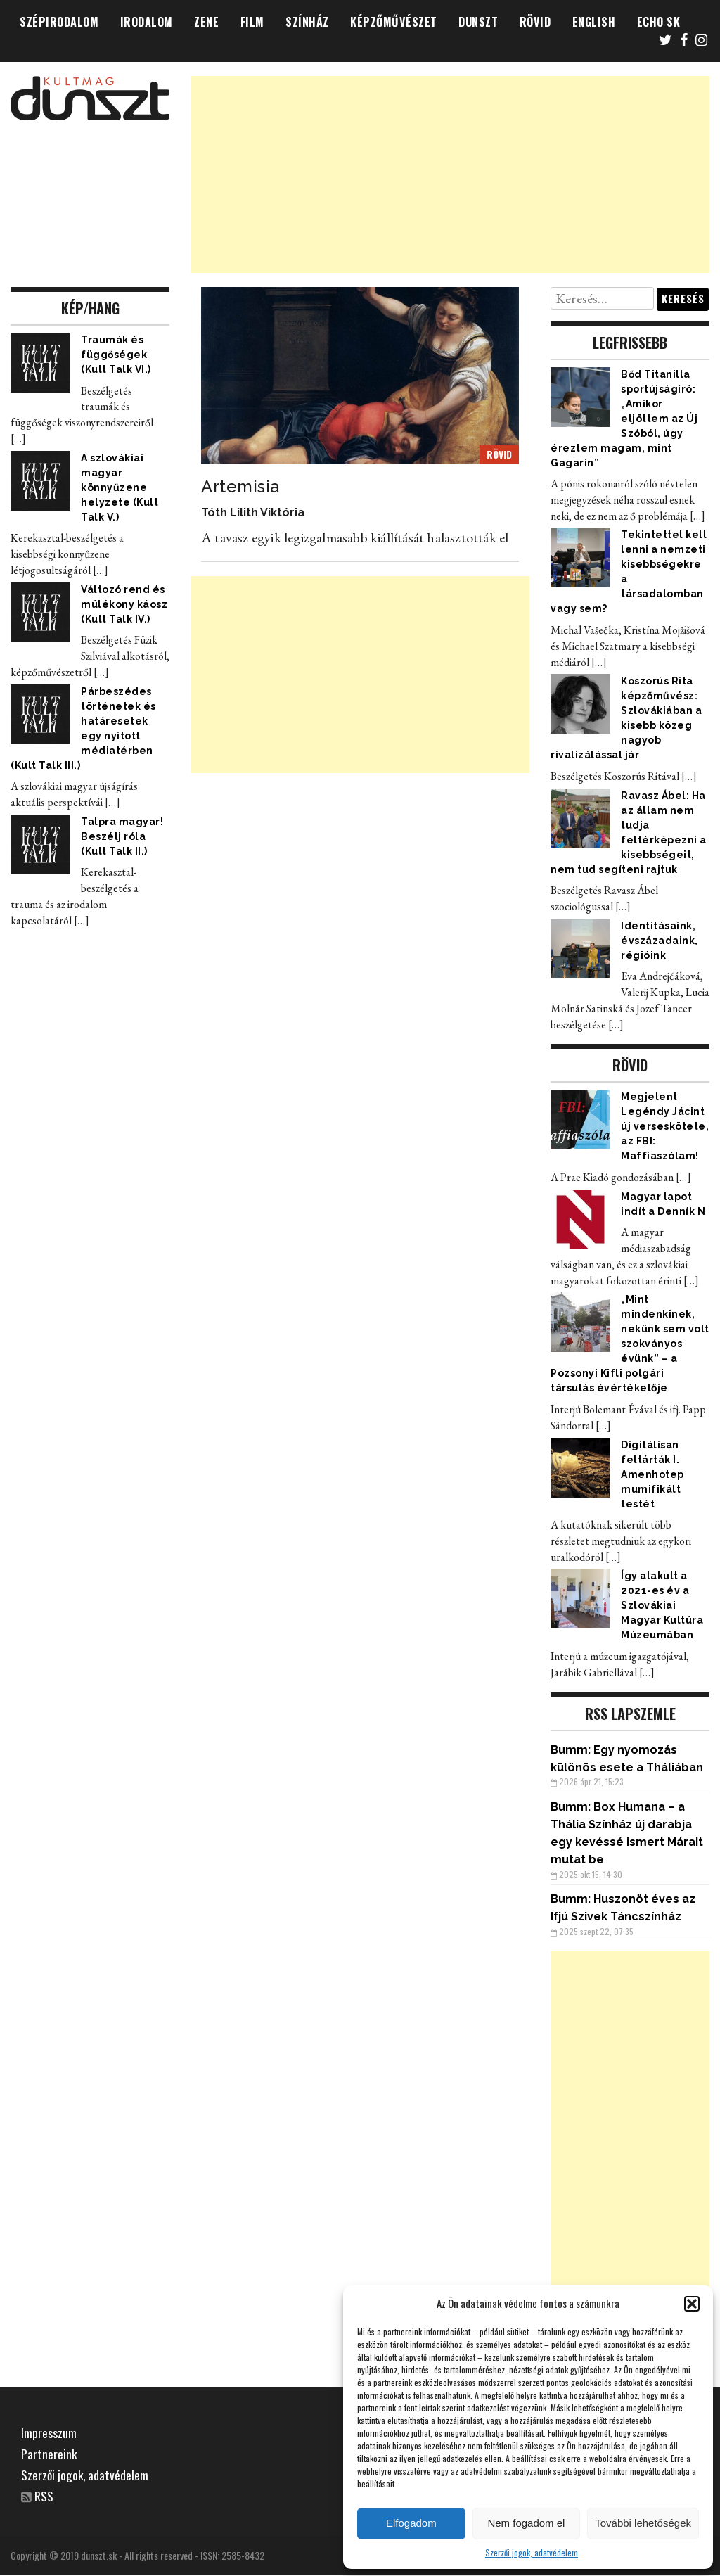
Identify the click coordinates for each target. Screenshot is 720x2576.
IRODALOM (146, 21)
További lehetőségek (643, 2523)
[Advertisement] (450, 174)
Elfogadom (411, 2523)
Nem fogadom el (526, 2523)
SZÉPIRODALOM (59, 21)
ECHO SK (659, 21)
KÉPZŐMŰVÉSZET (393, 21)
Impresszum (49, 2432)
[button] (692, 2304)
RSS (44, 2496)
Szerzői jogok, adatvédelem (531, 2552)
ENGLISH (594, 21)
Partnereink (49, 2453)
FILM (252, 21)
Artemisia (240, 486)
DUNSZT (478, 21)
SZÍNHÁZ (307, 21)
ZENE (206, 21)
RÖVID (535, 21)
